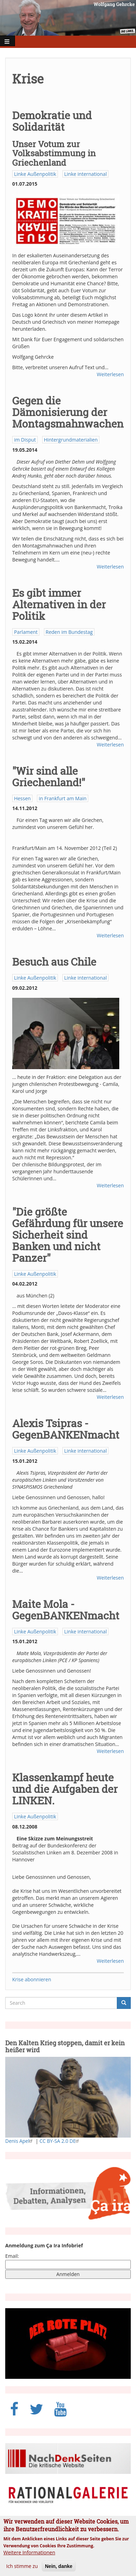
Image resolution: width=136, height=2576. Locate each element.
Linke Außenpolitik (35, 174)
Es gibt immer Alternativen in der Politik (59, 604)
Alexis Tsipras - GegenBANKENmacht (65, 1428)
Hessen (22, 798)
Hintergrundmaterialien (71, 439)
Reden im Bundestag (69, 632)
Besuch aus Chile (54, 961)
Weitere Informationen (29, 2558)
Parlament (26, 632)
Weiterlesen (110, 374)
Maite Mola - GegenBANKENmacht (65, 1609)
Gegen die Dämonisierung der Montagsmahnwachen (67, 412)
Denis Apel (19, 2141)
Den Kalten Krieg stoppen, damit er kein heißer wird (65, 2046)
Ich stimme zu (22, 2572)
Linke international (85, 174)
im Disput (25, 439)
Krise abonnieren (31, 1979)
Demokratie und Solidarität (52, 121)
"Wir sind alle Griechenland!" (48, 776)
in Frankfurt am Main (62, 798)
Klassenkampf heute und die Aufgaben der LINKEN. (65, 1788)
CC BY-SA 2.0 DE (60, 2141)
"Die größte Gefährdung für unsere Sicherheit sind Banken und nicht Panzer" (67, 1235)
